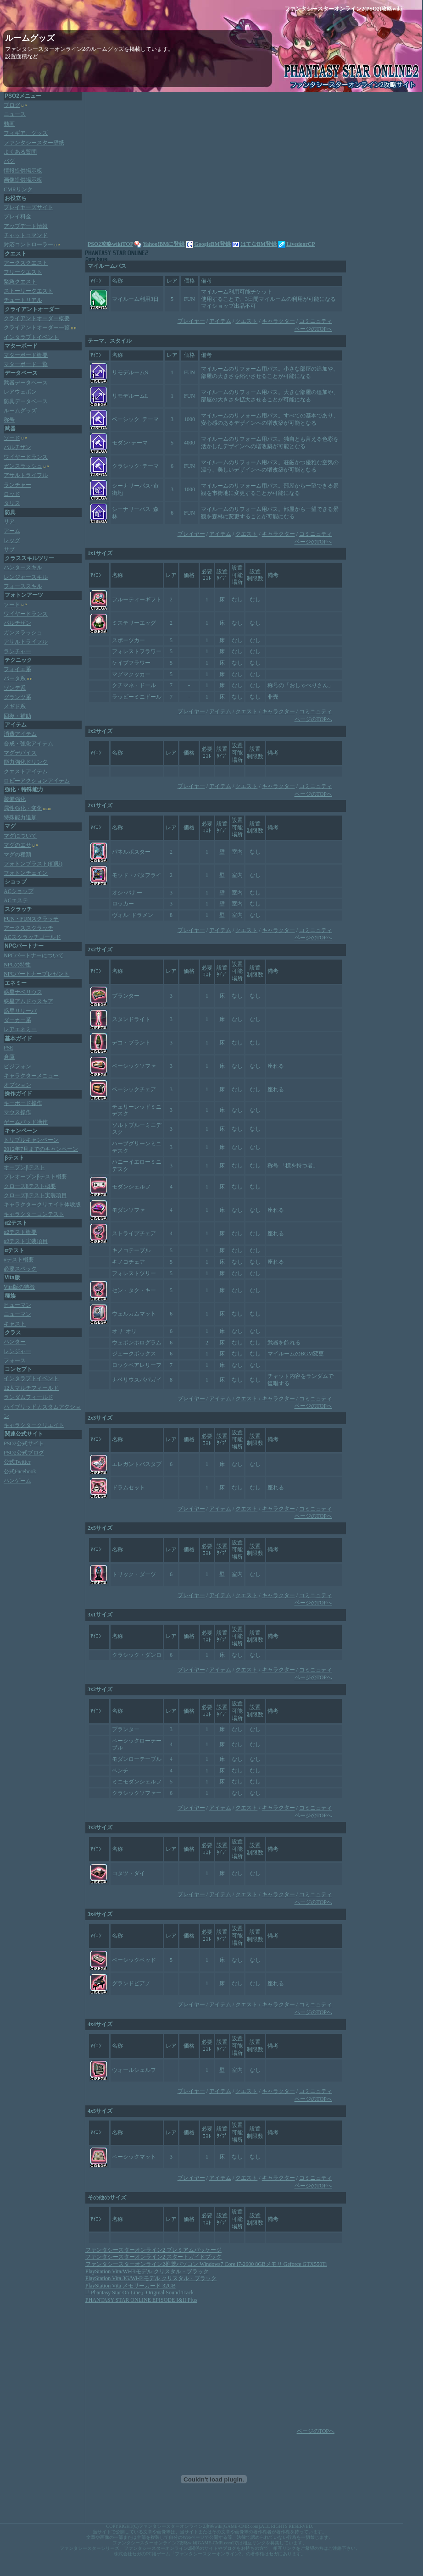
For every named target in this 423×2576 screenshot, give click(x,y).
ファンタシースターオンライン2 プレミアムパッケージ (153, 2250)
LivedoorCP (296, 244)
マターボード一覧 (26, 364)
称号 (9, 419)
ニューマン (17, 1314)
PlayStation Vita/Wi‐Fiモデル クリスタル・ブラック (147, 2271)
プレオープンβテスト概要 (35, 1176)
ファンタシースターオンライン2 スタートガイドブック (153, 2257)
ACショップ (18, 891)
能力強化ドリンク (26, 762)
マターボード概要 (26, 355)
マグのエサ (17, 845)
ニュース (15, 114)
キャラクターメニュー (31, 1075)
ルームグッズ (20, 410)
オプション (17, 1085)
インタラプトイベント (31, 337)
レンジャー (17, 1351)
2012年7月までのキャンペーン (41, 1149)
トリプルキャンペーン (31, 1140)
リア (9, 521)
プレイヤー (191, 321)
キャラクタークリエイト (34, 1425)
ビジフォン (17, 1066)
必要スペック (20, 1269)
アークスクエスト (26, 263)
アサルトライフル (26, 475)
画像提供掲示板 (23, 180)
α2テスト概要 (20, 1232)
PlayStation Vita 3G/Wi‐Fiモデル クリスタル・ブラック (151, 2278)
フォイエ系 (17, 669)
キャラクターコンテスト (34, 1214)
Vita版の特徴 (19, 1287)
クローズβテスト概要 (30, 1186)
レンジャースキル (26, 577)
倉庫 (9, 1057)
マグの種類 (17, 854)
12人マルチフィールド (31, 1388)
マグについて (20, 836)
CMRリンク (18, 189)
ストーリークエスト (28, 291)
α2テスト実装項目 (26, 1241)
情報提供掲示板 (23, 170)
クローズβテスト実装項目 (35, 1195)
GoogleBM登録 (208, 244)
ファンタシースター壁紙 (34, 142)
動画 (9, 124)
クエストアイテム (26, 771)
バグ (9, 161)
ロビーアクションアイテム (37, 780)
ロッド (12, 494)
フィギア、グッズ (26, 133)
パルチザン (17, 447)
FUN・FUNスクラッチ (31, 919)
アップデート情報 (26, 226)
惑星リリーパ (20, 1011)
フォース (15, 1360)
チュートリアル (23, 300)
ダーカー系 (17, 1020)
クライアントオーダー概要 (37, 318)
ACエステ (16, 900)
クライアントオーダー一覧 (37, 327)
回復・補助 (17, 716)
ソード (12, 438)
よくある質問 (20, 152)
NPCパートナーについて (34, 955)
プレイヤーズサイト (28, 207)
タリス (12, 503)
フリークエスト (23, 272)
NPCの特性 (17, 964)
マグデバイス (20, 752)
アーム (12, 530)
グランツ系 (17, 697)
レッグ (12, 540)
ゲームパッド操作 (26, 1122)
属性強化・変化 (23, 808)
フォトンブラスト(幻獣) (33, 864)
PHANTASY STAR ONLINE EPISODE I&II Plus (141, 2300)
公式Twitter (17, 1462)
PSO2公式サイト (24, 1443)
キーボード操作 (23, 1103)
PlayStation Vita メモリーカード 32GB (130, 2285)
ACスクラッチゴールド (32, 937)
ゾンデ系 (15, 688)
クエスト (246, 321)
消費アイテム (20, 734)
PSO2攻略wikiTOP (110, 244)
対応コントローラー (28, 244)
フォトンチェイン (26, 873)
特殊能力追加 (20, 817)
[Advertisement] (165, 165)
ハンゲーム (17, 1480)
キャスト (15, 1324)
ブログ (12, 105)
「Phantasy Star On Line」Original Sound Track (139, 2292)
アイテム (220, 321)
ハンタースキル (23, 567)
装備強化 (15, 799)
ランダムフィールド (28, 1397)
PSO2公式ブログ (24, 1452)
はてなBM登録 (254, 244)
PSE (8, 1047)
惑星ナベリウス (23, 992)
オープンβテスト (24, 1167)
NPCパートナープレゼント (36, 974)
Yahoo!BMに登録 (163, 244)
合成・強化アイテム (28, 743)
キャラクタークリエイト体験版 (42, 1204)
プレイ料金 (17, 216)
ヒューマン (17, 1305)
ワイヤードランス (26, 457)
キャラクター (278, 321)
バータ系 (15, 678)
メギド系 (15, 706)
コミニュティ (315, 321)
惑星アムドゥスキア (28, 1001)
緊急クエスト (20, 281)
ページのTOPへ (313, 329)
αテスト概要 (19, 1259)
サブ (9, 549)
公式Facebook (20, 1471)
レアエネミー (20, 1029)
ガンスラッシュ (23, 466)
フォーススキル (23, 586)
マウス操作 (17, 1112)
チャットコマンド (26, 235)
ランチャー (17, 485)
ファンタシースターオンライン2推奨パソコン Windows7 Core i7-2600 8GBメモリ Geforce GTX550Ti (206, 2264)
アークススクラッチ (28, 928)
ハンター (15, 1341)
